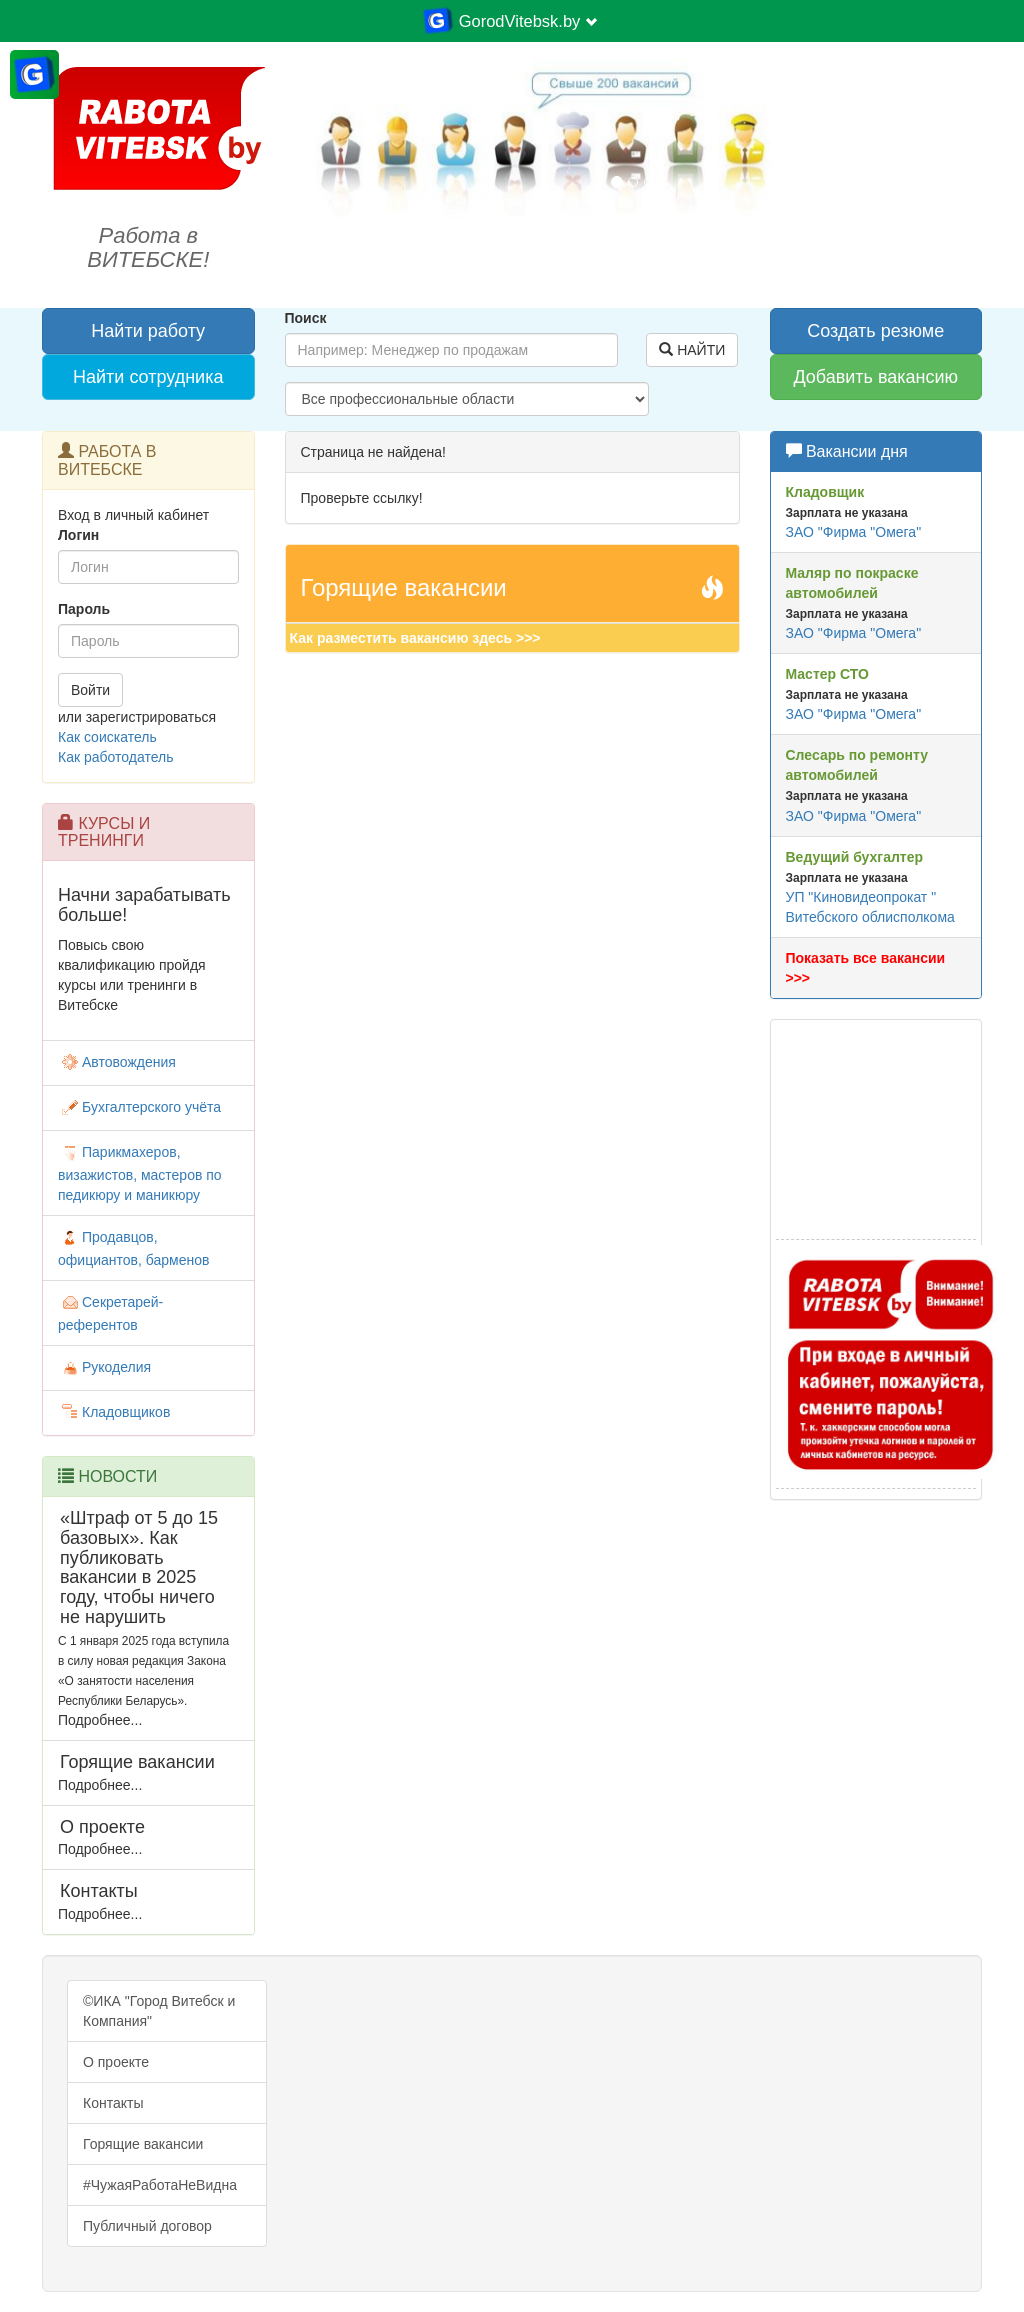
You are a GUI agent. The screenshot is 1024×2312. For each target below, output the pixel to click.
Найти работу (148, 331)
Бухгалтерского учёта (139, 1107)
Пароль (84, 609)
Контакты (113, 2103)
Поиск (306, 318)
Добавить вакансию (875, 377)
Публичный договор (147, 2226)
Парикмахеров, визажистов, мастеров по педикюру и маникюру (140, 1173)
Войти (90, 690)
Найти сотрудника (148, 377)
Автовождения (117, 1062)
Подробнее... (100, 1720)
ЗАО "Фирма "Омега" (854, 532)
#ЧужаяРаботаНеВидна (160, 2185)
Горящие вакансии (143, 2144)
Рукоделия (104, 1367)
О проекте (116, 2062)
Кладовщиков (114, 1412)
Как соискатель (107, 737)
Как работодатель (115, 757)
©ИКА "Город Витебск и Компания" (159, 2011)
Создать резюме (875, 331)
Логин (78, 535)
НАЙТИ (692, 350)
